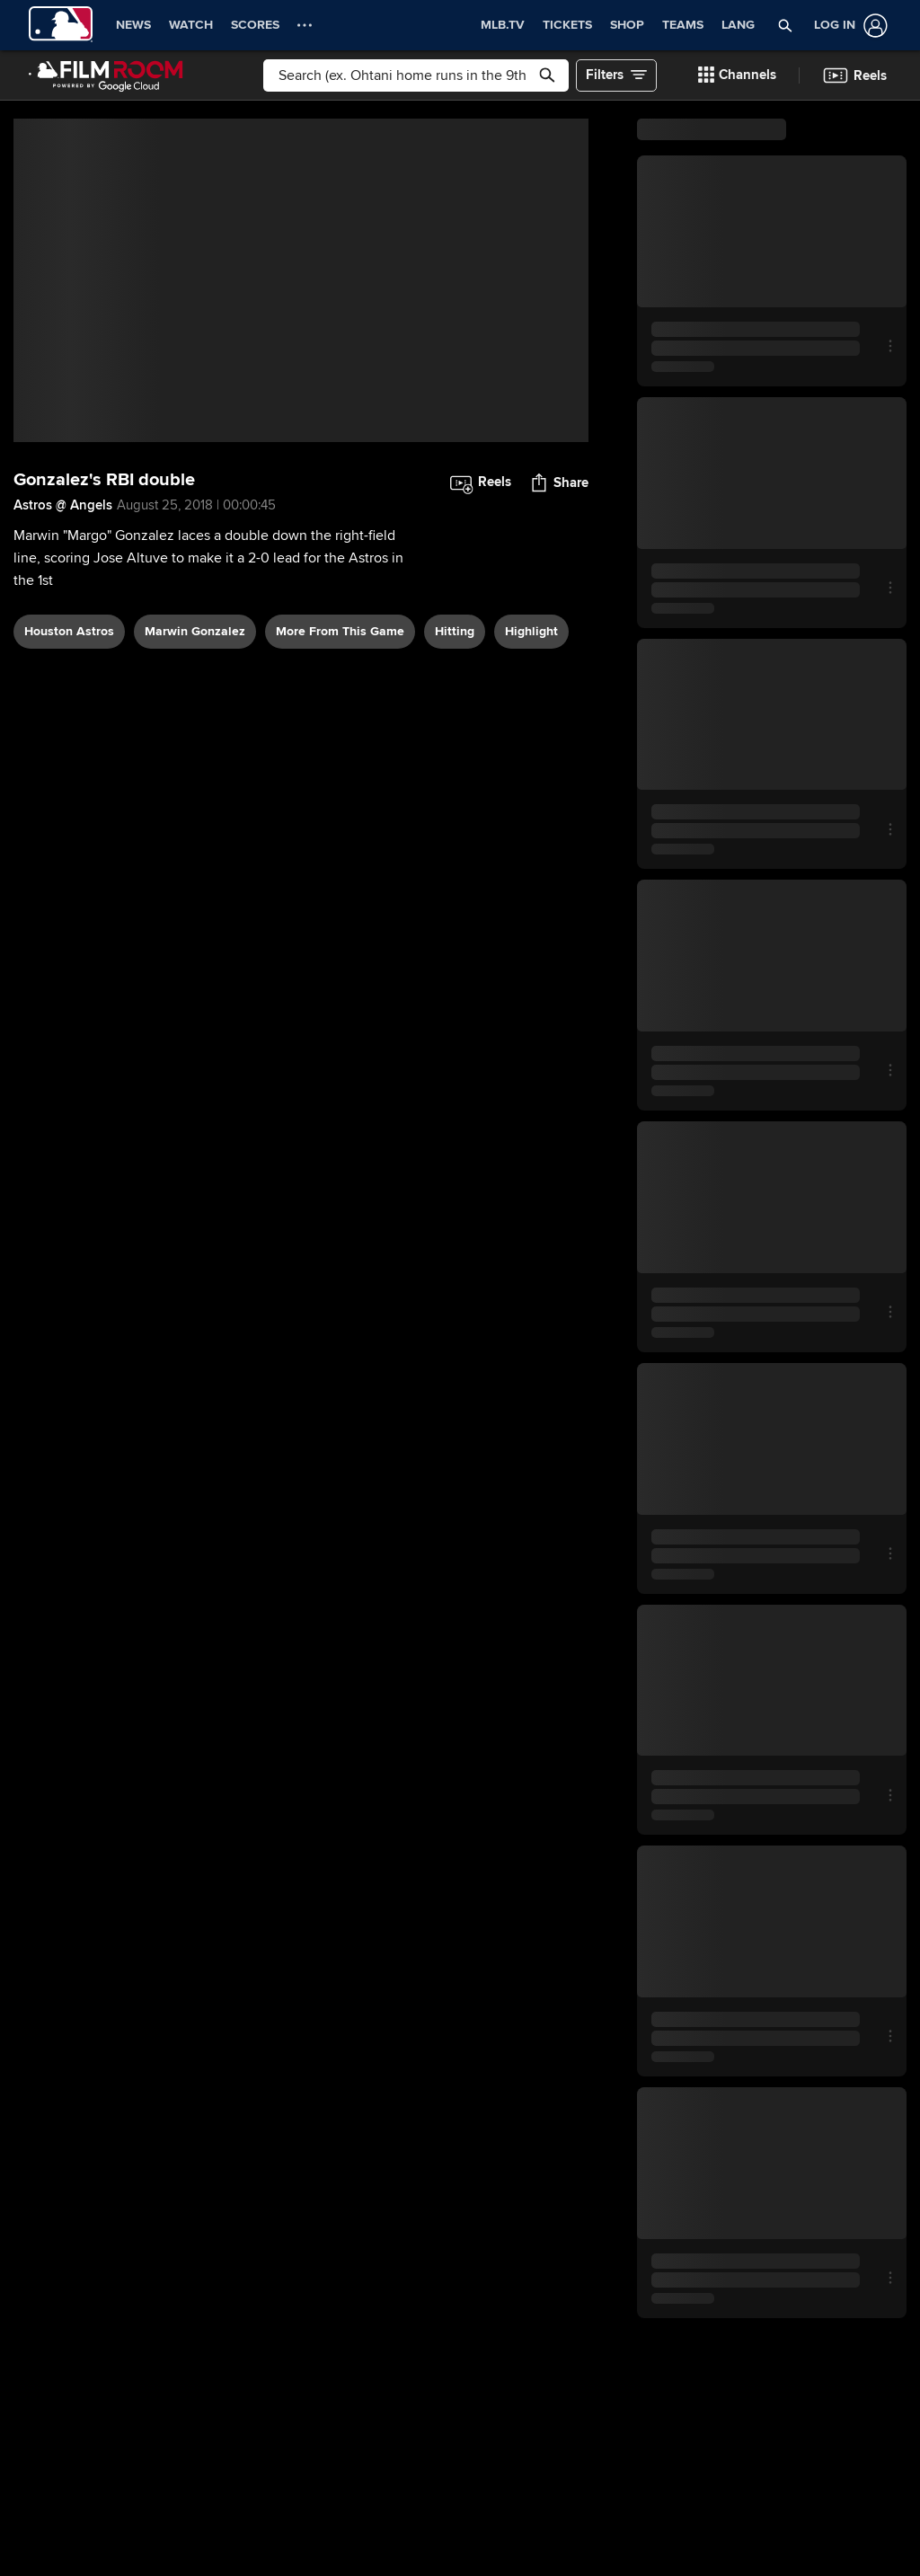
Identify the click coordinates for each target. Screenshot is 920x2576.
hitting (454, 631)
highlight (531, 631)
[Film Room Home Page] (106, 75)
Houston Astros (69, 631)
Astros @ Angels (62, 505)
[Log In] (847, 25)
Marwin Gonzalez (195, 631)
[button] (737, 75)
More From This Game (340, 631)
